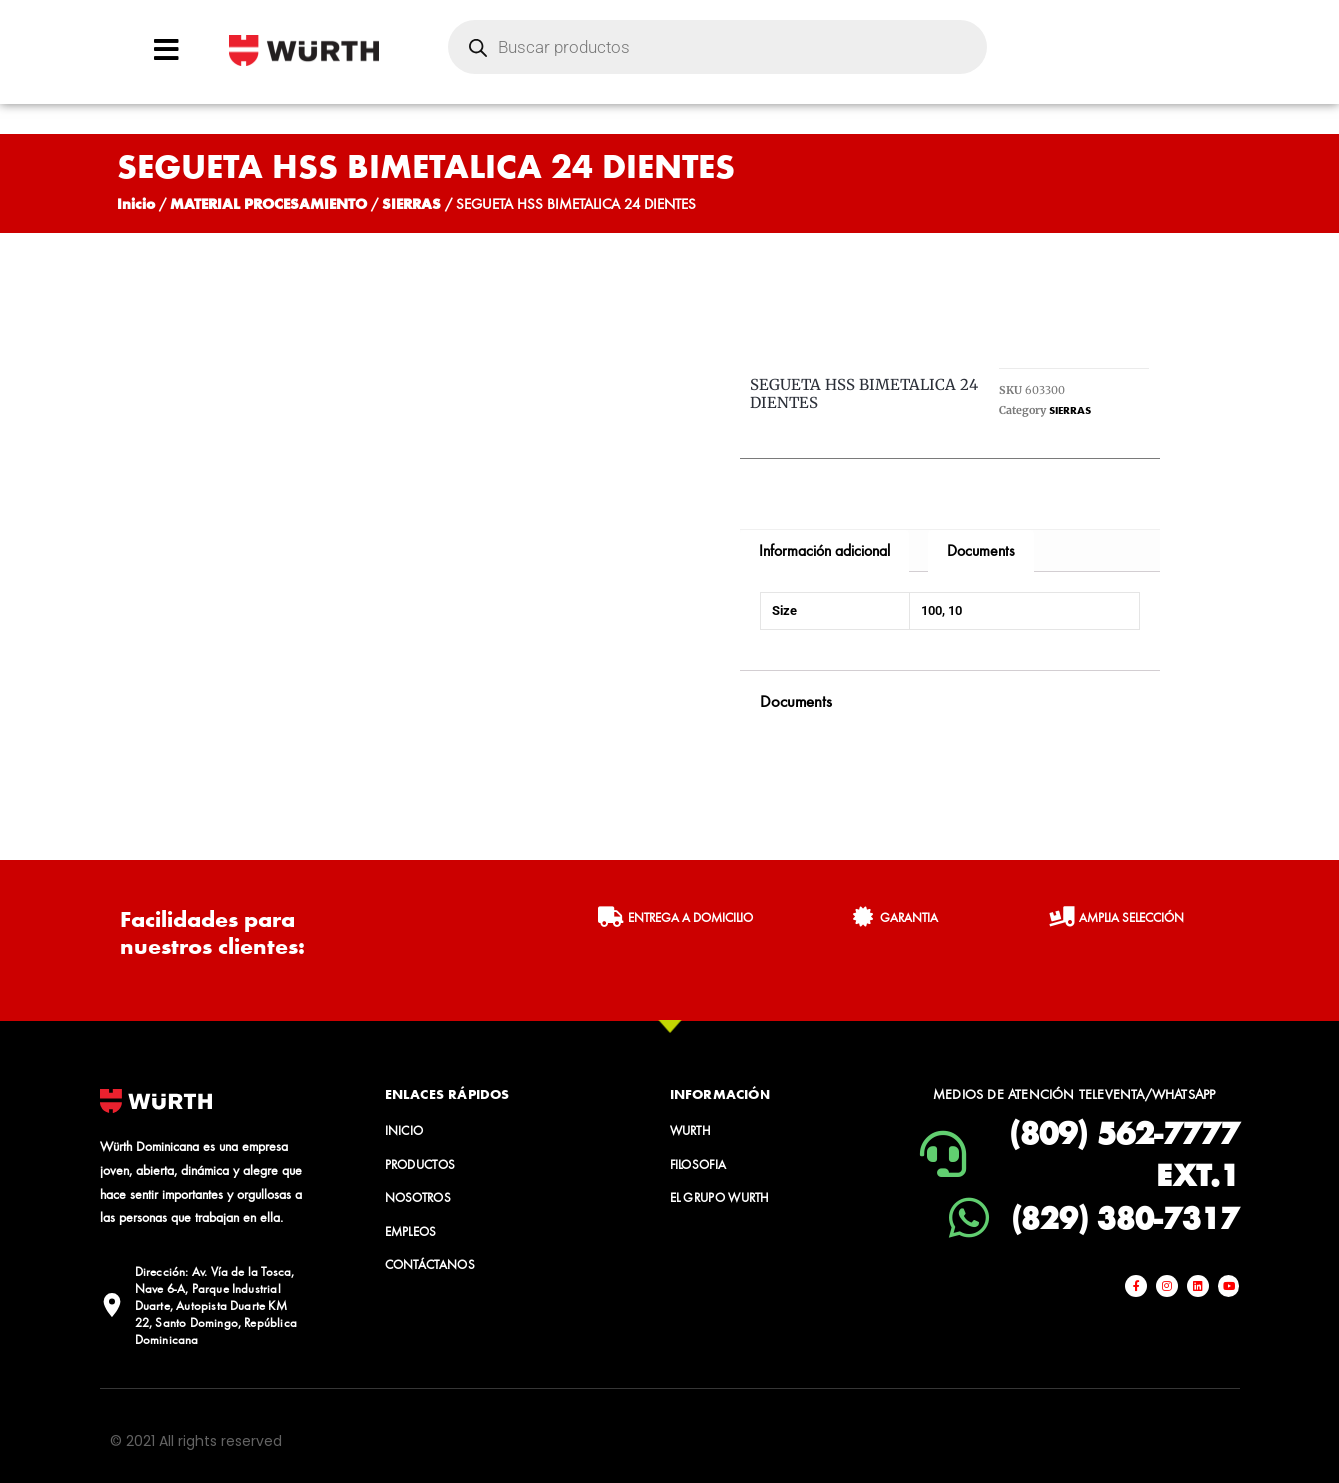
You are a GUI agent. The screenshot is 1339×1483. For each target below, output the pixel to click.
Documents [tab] (981, 550)
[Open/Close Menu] (166, 49)
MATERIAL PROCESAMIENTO (268, 203)
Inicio (136, 203)
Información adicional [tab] (824, 550)
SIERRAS (411, 203)
